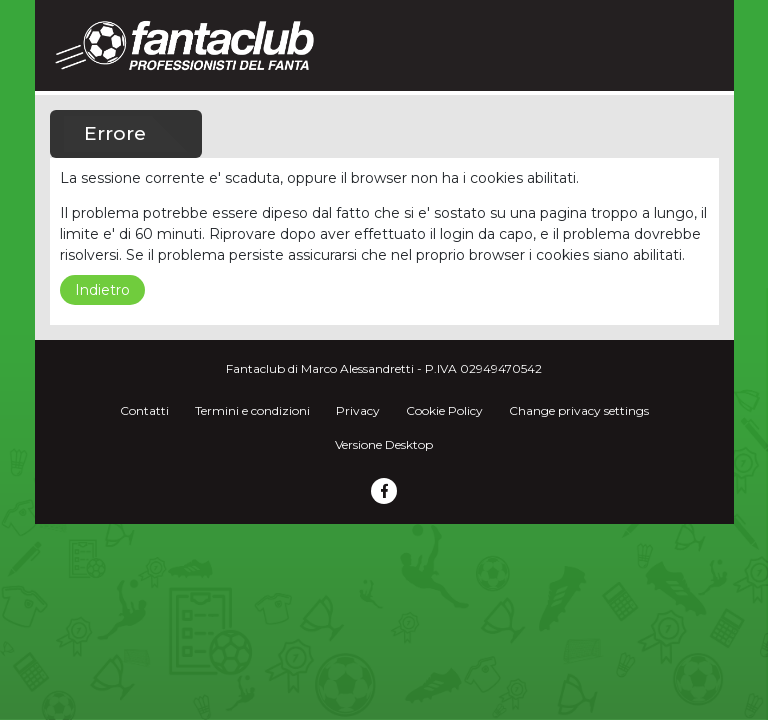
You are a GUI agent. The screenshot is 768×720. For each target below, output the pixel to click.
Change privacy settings (579, 410)
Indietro (102, 290)
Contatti (144, 410)
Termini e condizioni (252, 410)
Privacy (358, 410)
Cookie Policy (444, 410)
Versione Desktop (384, 444)
